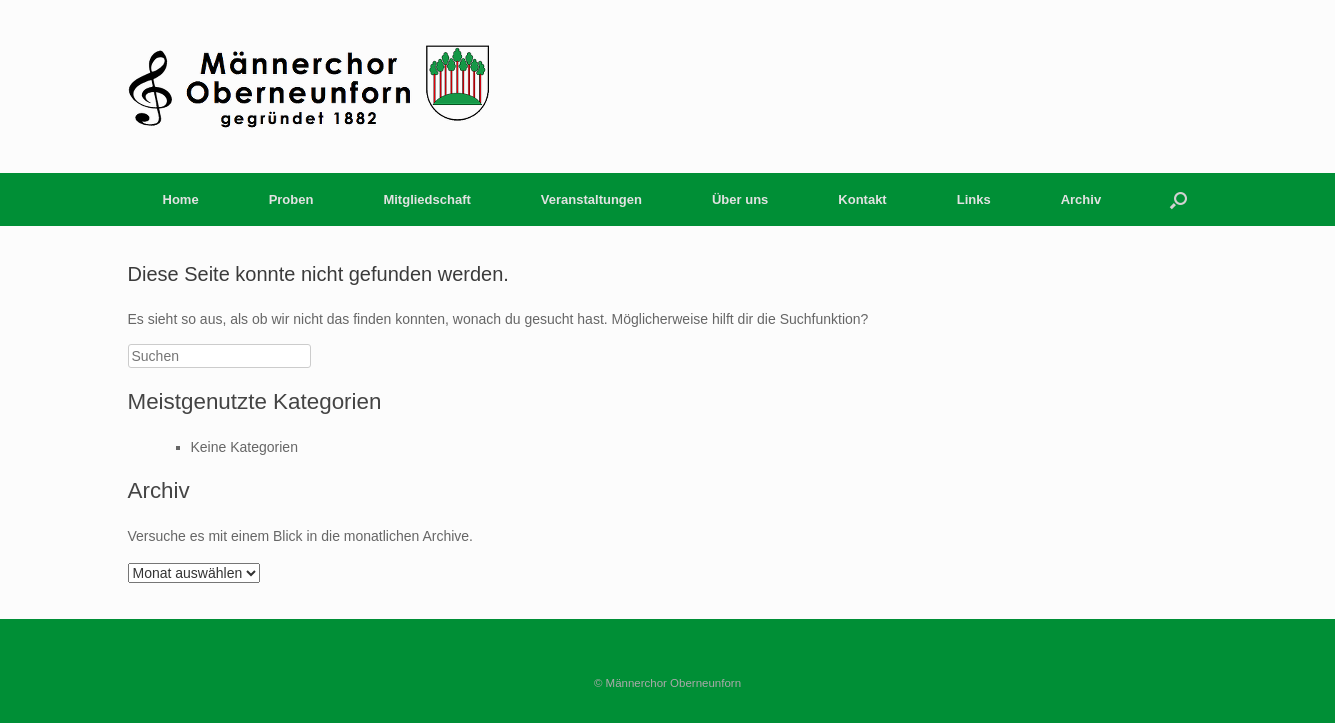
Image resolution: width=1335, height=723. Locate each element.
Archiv (1081, 199)
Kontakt (862, 199)
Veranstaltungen (591, 199)
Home (181, 199)
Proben (291, 199)
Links (974, 199)
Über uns (740, 199)
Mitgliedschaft (426, 199)
